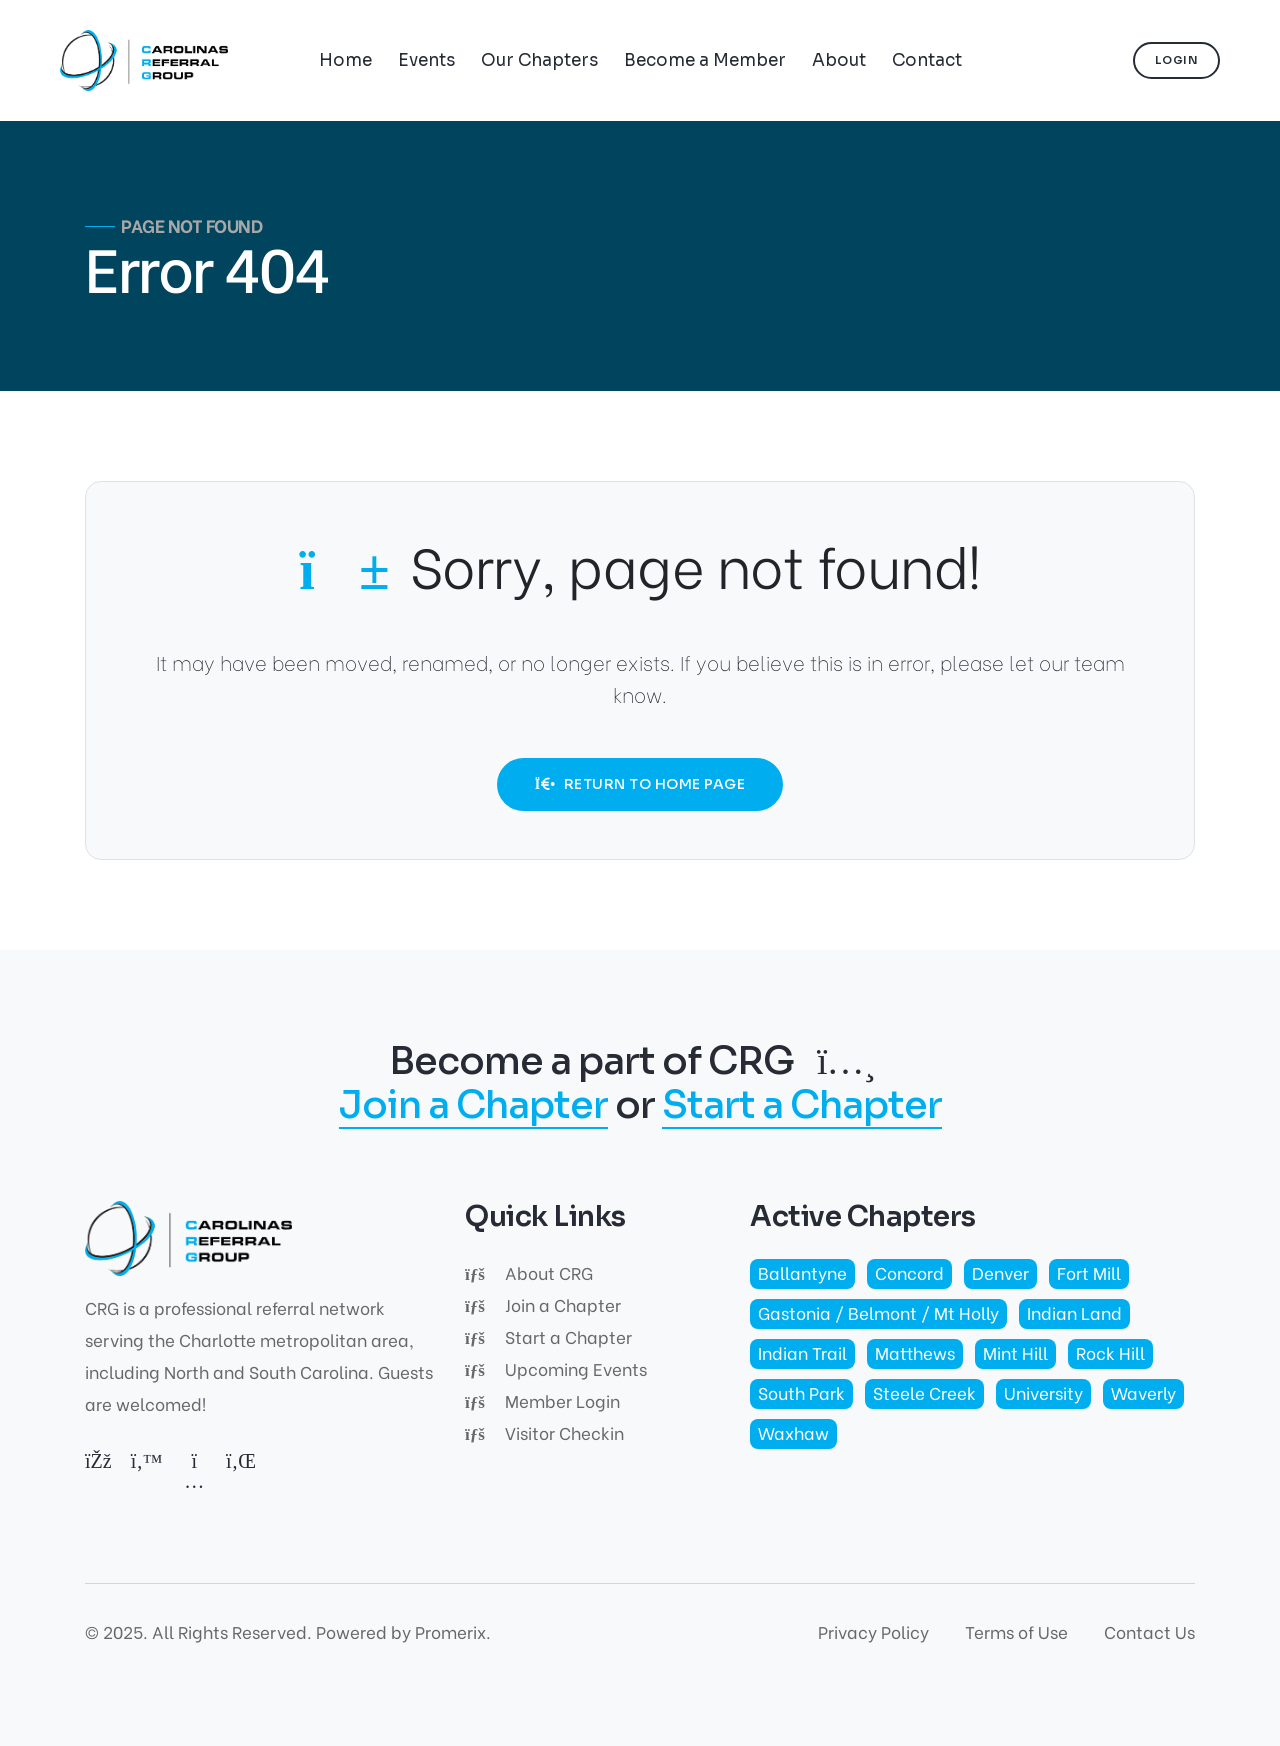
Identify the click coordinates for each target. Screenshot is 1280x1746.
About (839, 60)
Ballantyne (802, 1272)
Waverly (1143, 1392)
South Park (801, 1392)
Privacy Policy (873, 1631)
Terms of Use (1016, 1631)
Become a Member (705, 60)
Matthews (915, 1352)
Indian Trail (802, 1352)
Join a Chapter (473, 1106)
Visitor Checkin (544, 1432)
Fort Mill (1089, 1272)
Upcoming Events (556, 1368)
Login (1177, 60)
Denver (1000, 1272)
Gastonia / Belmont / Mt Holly (878, 1312)
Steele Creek (924, 1392)
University (1043, 1392)
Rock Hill (1110, 1352)
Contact (927, 60)
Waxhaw (793, 1432)
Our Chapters (539, 60)
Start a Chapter (802, 1106)
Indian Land (1074, 1312)
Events (426, 60)
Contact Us (1149, 1631)
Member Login (542, 1400)
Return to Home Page (640, 784)
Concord (909, 1272)
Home (345, 60)
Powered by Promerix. (403, 1631)
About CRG (529, 1272)
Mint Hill (1015, 1352)
